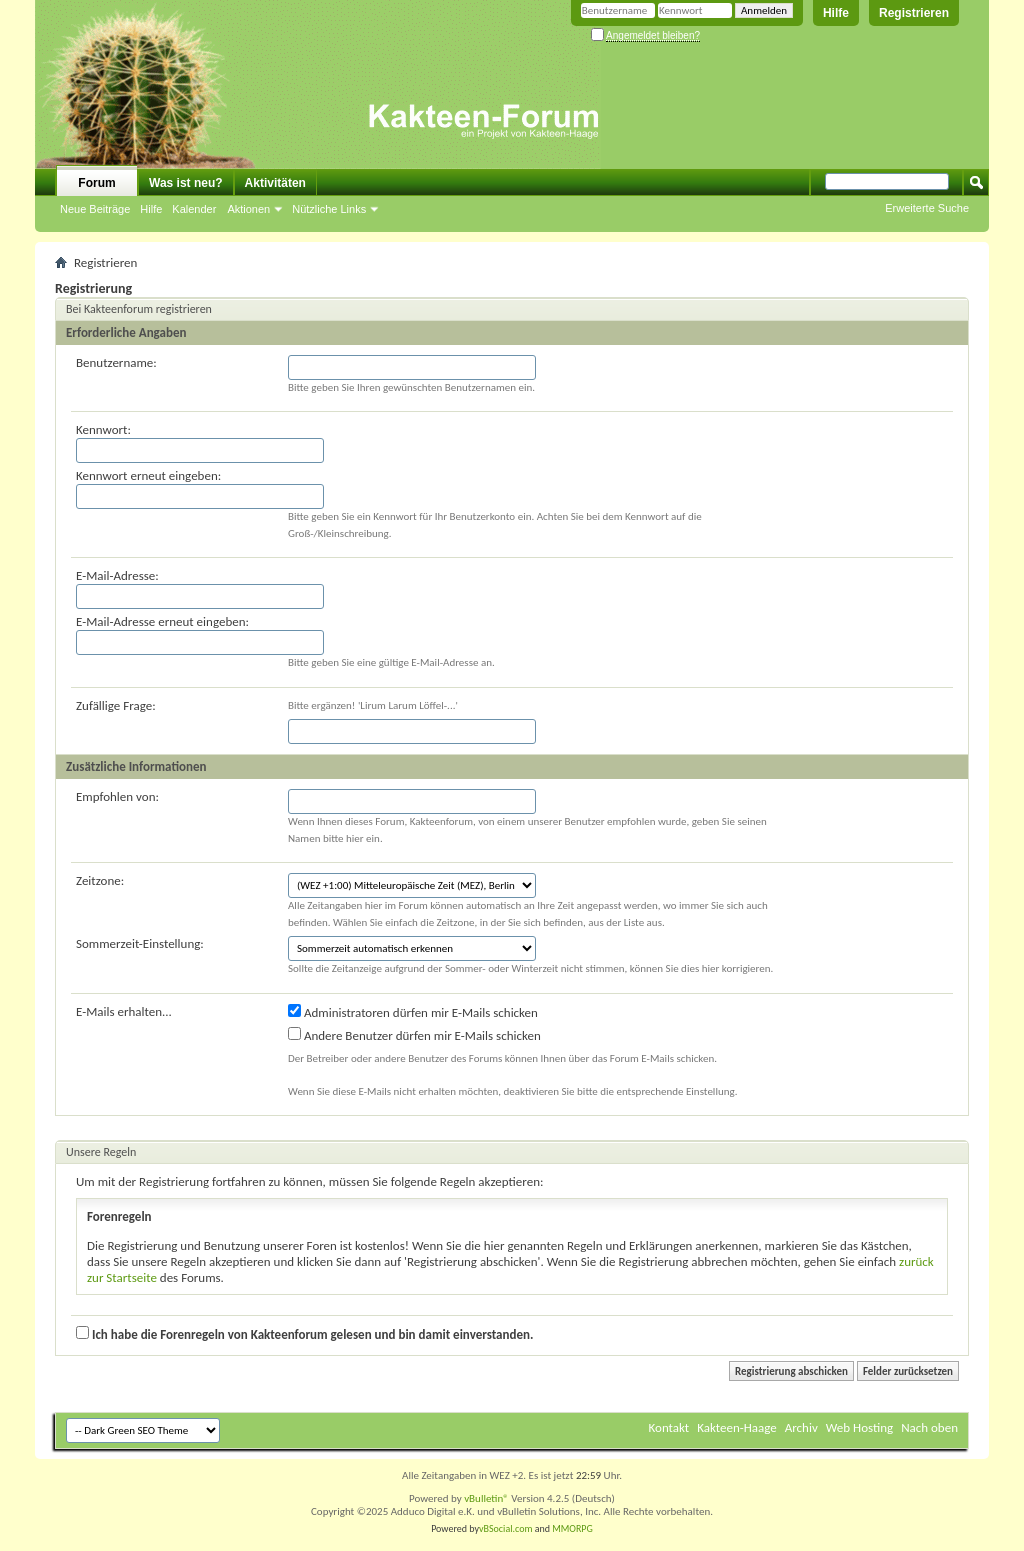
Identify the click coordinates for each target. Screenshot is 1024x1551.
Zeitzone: (100, 880)
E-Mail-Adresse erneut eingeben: (162, 621)
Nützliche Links (329, 209)
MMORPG (572, 1528)
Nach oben (929, 1427)
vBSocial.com (507, 1528)
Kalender (194, 209)
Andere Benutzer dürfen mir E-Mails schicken (414, 1035)
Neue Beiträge (95, 209)
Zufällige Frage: (116, 705)
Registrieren (914, 13)
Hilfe (836, 13)
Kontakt (669, 1427)
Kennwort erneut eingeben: (148, 475)
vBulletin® (486, 1498)
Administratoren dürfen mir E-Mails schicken (413, 1012)
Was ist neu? (186, 183)
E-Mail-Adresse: (117, 575)
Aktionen (248, 209)
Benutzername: (116, 362)
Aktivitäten (275, 183)
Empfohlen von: (117, 796)
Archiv (801, 1427)
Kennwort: (103, 429)
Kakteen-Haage (737, 1427)
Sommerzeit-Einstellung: (140, 943)
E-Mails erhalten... (124, 1011)
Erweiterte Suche (927, 208)
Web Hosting (859, 1427)
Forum (96, 183)
